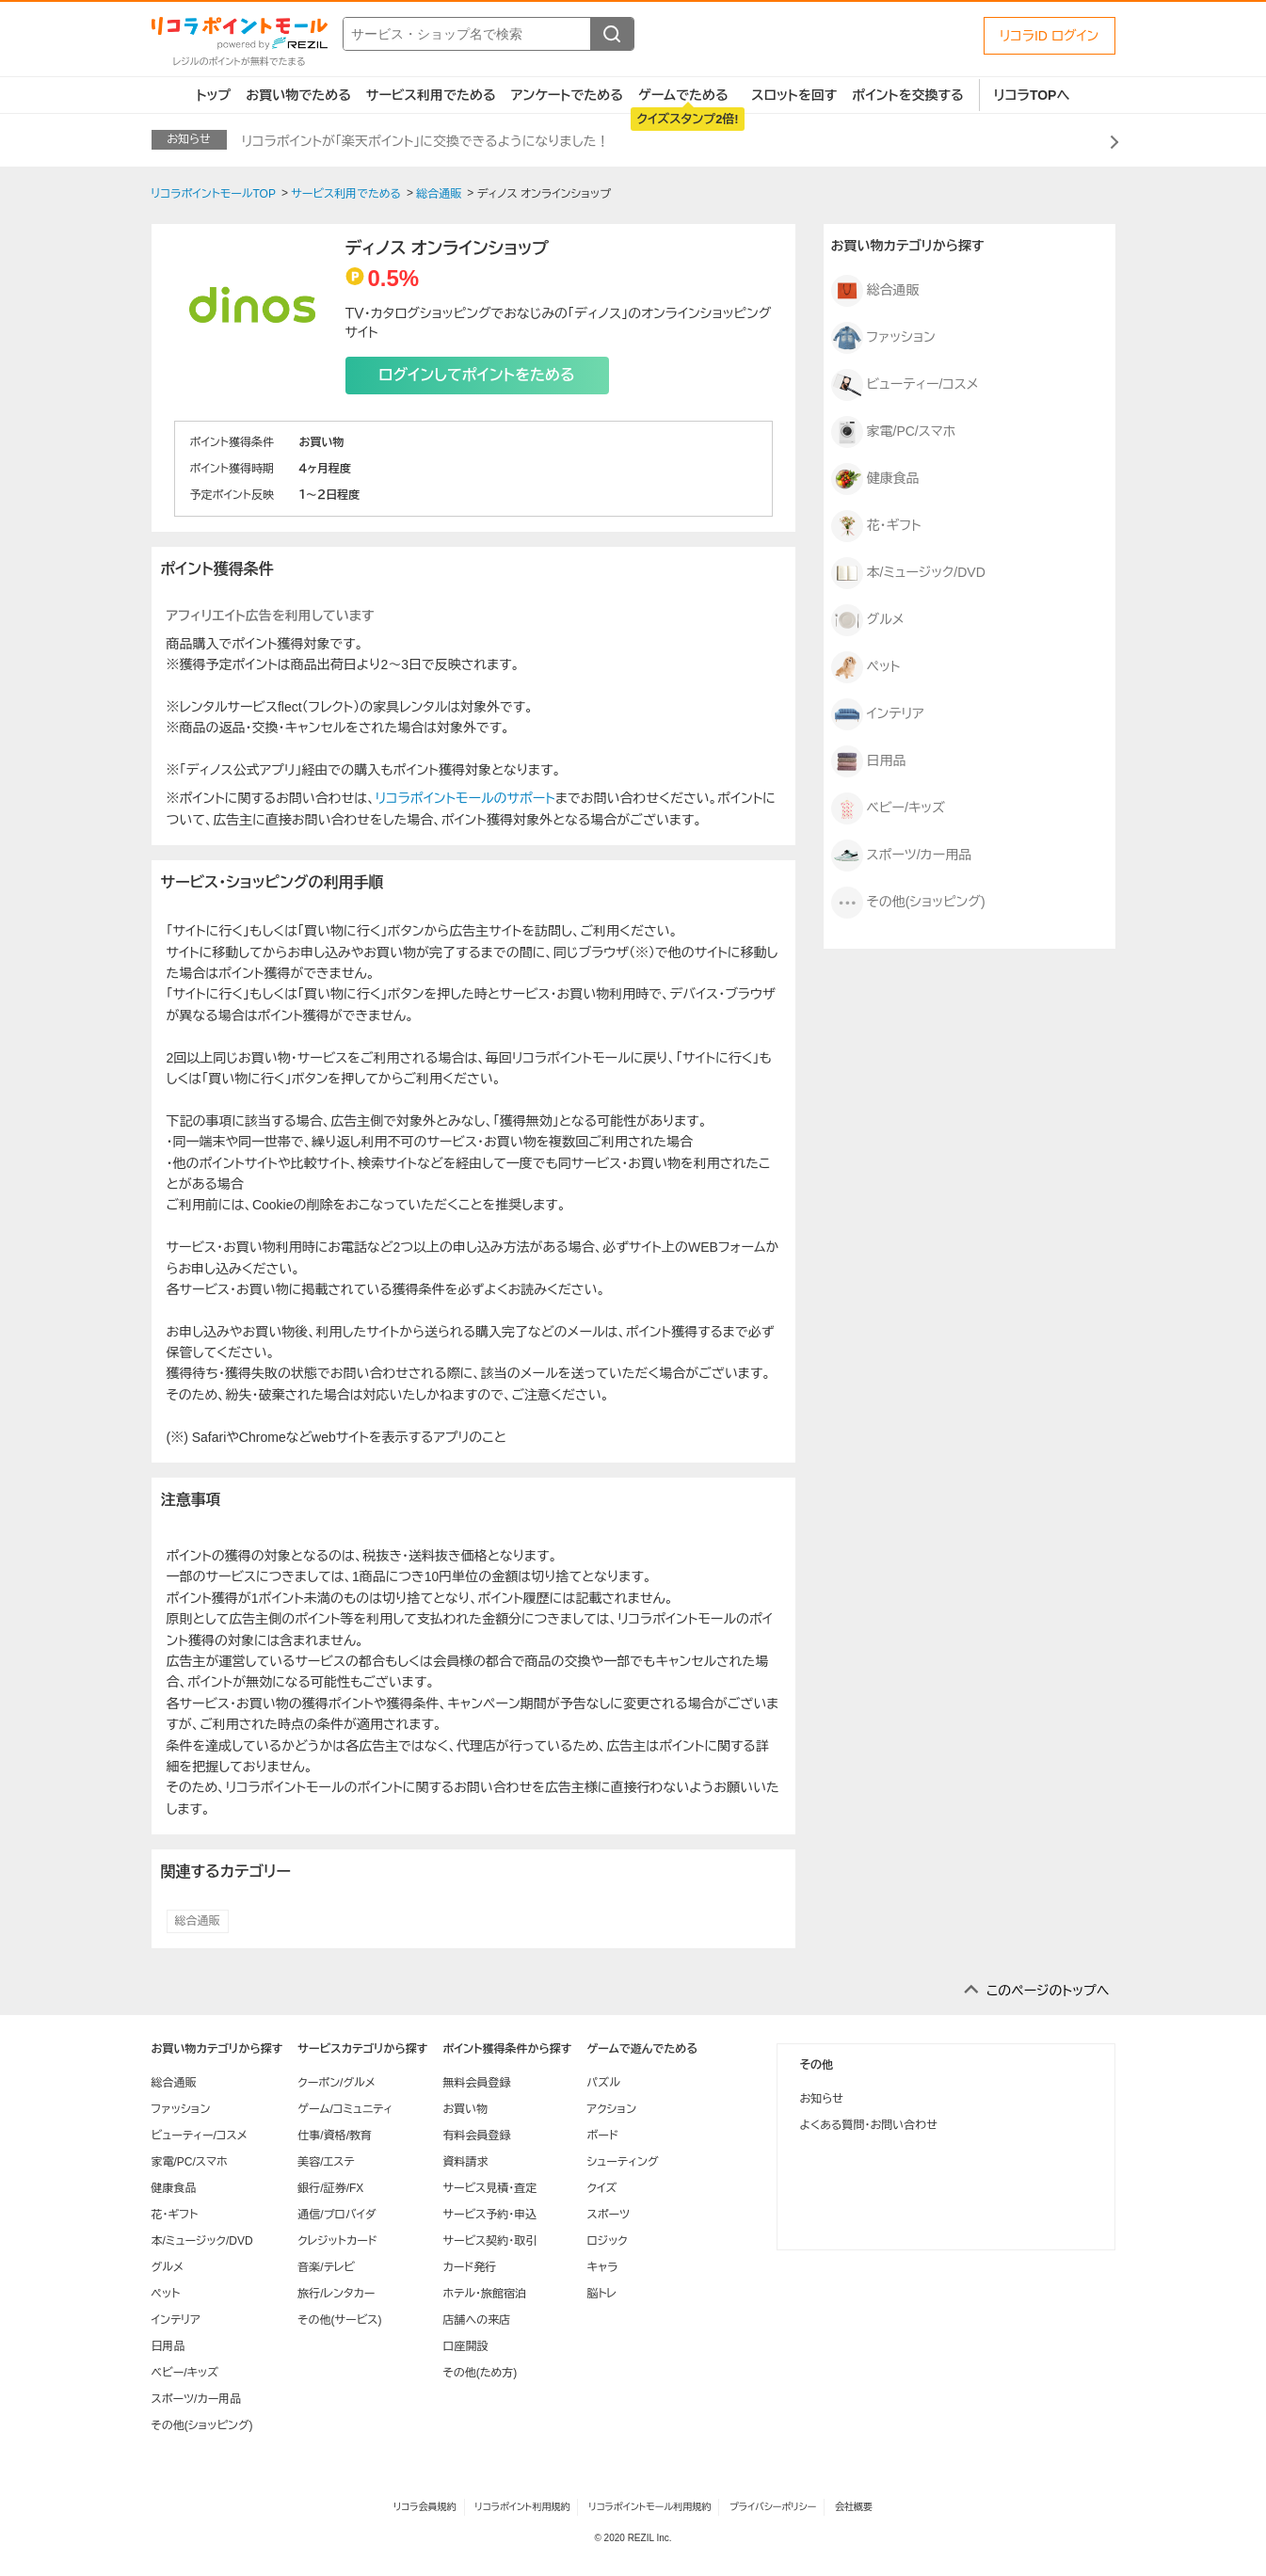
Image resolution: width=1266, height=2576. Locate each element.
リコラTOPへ (1032, 95)
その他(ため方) (479, 2372)
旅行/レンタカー (336, 2293)
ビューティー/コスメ (905, 385)
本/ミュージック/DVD (908, 573)
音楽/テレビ (326, 2267)
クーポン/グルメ (336, 2082)
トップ (214, 95)
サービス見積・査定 (489, 2188)
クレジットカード (337, 2241)
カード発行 (469, 2267)
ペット (866, 667)
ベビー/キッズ (888, 808)
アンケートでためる (567, 95)
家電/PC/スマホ (893, 432)
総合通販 (197, 1921)
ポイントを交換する (907, 95)
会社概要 (854, 2507)
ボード (601, 2135)
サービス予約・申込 (489, 2214)
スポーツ (608, 2214)
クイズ (601, 2188)
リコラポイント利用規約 (521, 2507)
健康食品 (875, 479)
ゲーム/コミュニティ (345, 2109)
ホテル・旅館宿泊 (484, 2293)
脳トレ (601, 2293)
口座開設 (465, 2346)
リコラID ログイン (1049, 35)
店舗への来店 (476, 2320)
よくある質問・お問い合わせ (868, 2125)
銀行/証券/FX (330, 2188)
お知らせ (821, 2098)
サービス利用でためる (431, 95)
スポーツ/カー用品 (901, 856)
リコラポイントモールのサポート (465, 798)
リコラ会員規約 (425, 2507)
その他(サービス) (339, 2320)
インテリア (877, 714)
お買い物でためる (298, 95)
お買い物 (465, 2109)
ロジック (606, 2241)
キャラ (601, 2267)
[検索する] (611, 34)
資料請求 (465, 2161)
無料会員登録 (476, 2082)
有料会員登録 (476, 2135)
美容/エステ (325, 2161)
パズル (602, 2082)
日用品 (868, 761)
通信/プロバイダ (336, 2214)
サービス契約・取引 (489, 2241)
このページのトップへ (1048, 1990)
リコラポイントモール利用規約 (649, 2507)
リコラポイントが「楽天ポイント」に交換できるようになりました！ (426, 141)
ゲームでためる (683, 95)
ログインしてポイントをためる (476, 375)
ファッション (883, 338)
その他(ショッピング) (908, 903)
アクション (611, 2109)
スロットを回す (794, 95)
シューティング (622, 2161)
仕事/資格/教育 (334, 2135)
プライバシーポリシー (772, 2507)
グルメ (868, 620)
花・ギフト (876, 526)
